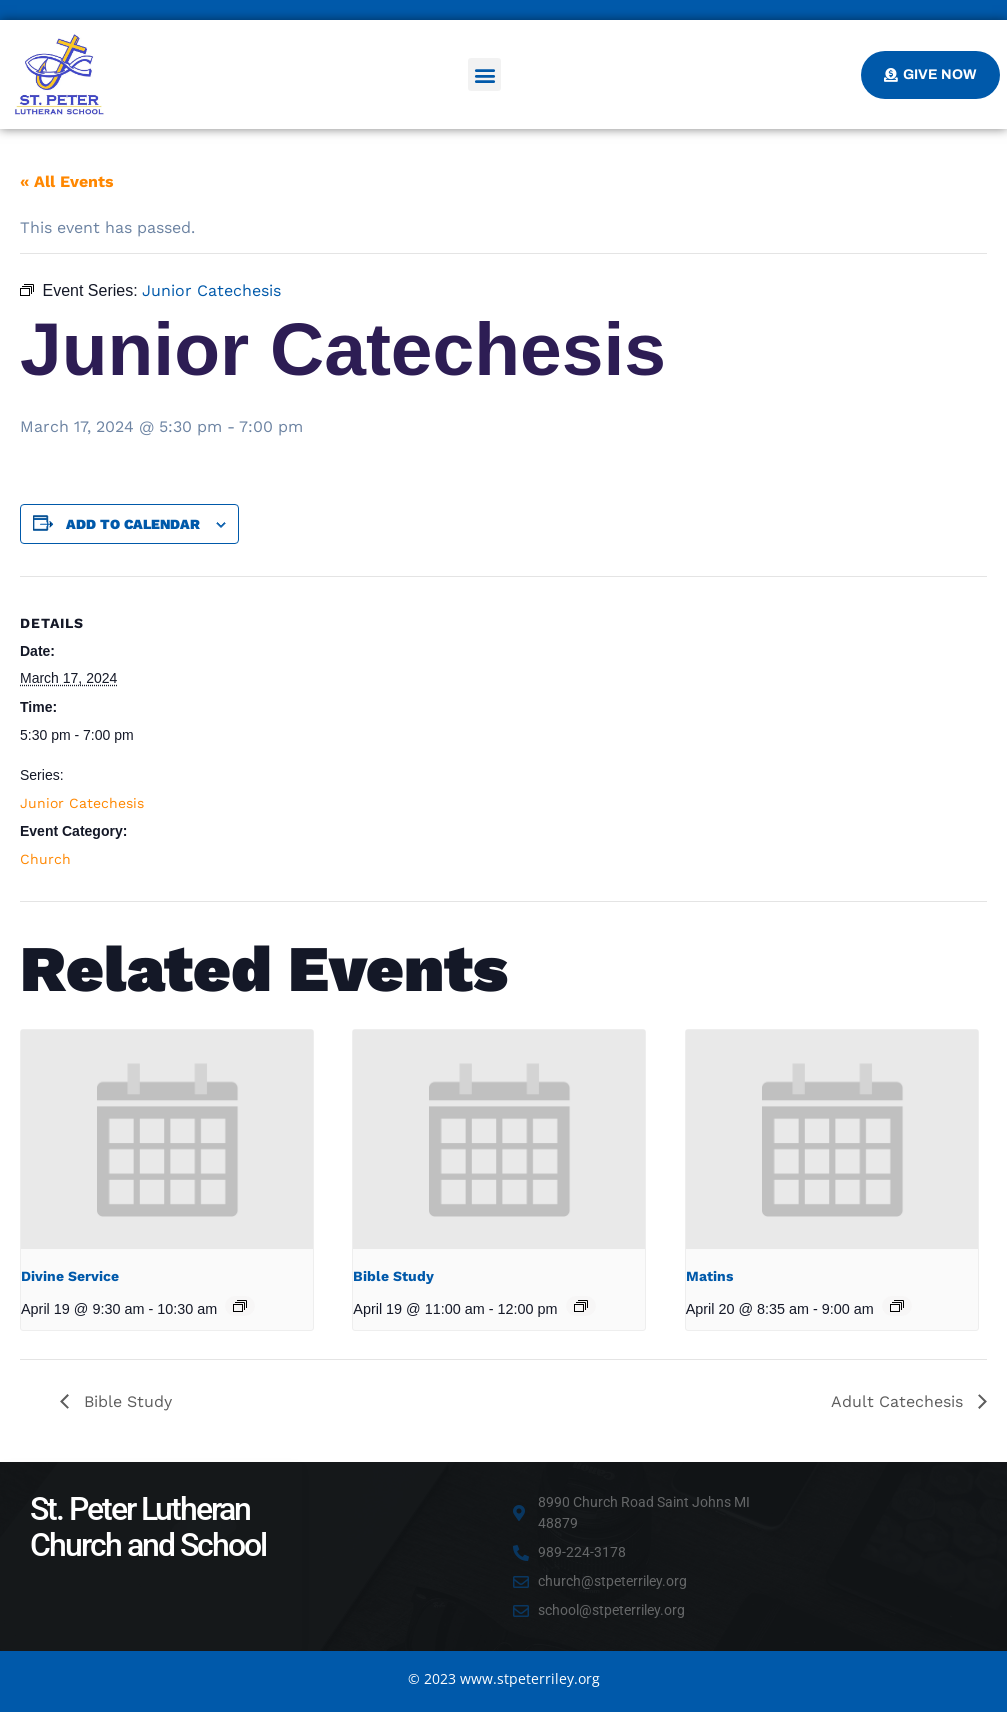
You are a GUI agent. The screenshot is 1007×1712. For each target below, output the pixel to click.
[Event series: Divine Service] (240, 1306)
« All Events (67, 181)
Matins (709, 1276)
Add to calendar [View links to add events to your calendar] (133, 524)
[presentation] (167, 1139)
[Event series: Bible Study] (581, 1306)
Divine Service (70, 1276)
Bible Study (393, 1276)
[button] (484, 74)
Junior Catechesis (82, 803)
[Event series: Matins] (897, 1306)
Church (45, 859)
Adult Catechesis (899, 1401)
